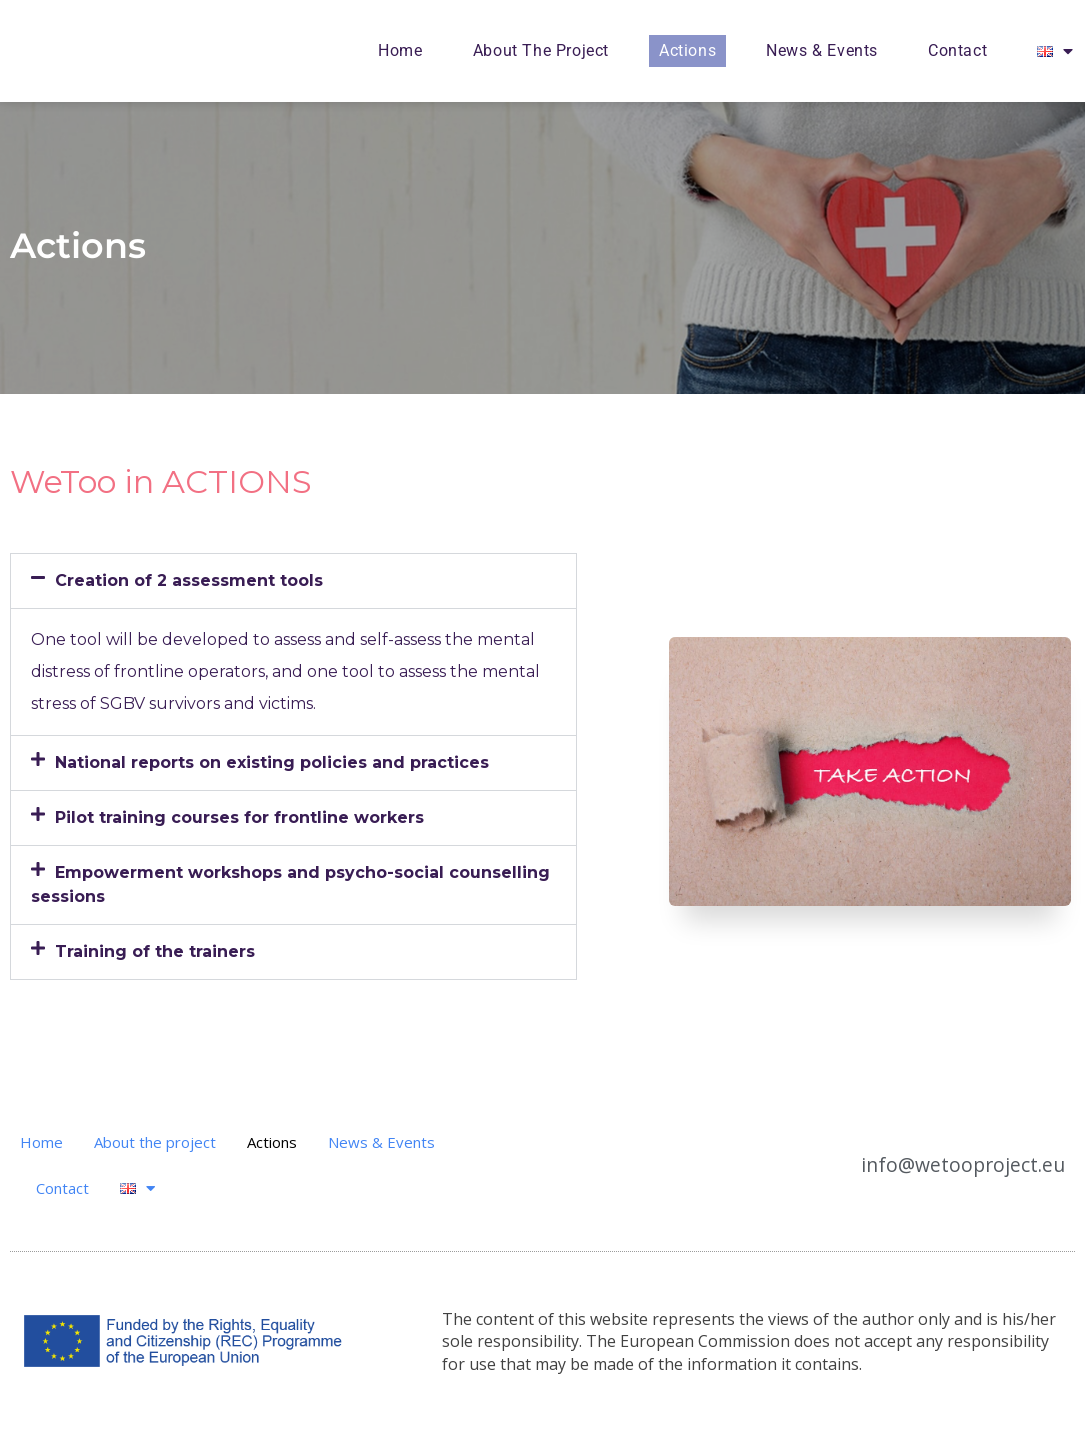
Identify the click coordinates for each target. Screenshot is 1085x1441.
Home (400, 50)
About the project (541, 50)
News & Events (822, 50)
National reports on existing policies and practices (272, 762)
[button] (293, 581)
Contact (957, 50)
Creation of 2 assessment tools (189, 580)
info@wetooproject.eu (982, 1165)
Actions (687, 50)
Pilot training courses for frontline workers (239, 817)
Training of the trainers (155, 951)
